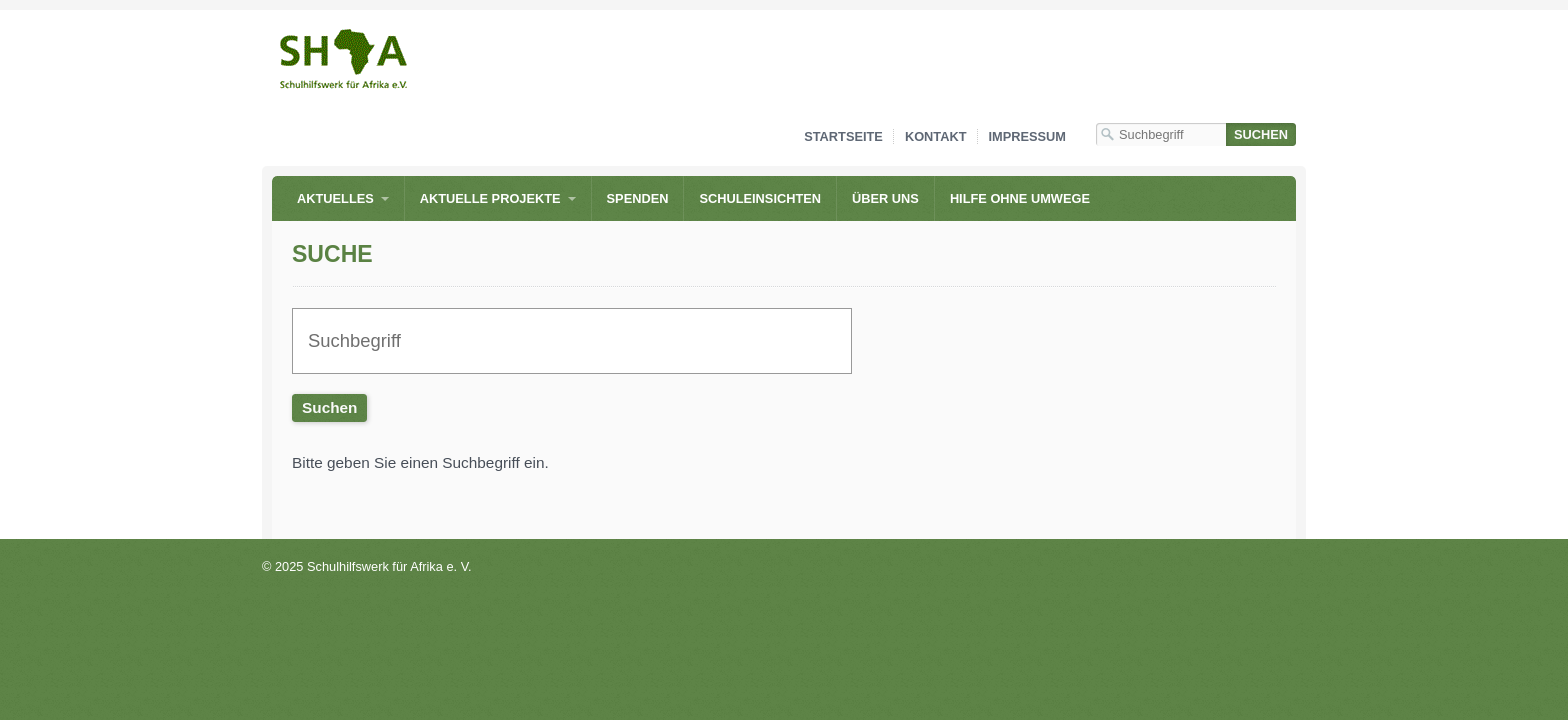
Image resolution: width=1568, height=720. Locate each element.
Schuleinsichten (760, 198)
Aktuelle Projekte (490, 198)
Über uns (885, 198)
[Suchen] (1261, 134)
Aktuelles (335, 198)
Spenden (638, 198)
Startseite (843, 136)
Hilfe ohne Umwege (1020, 198)
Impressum (1028, 136)
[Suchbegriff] (1161, 134)
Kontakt (936, 136)
